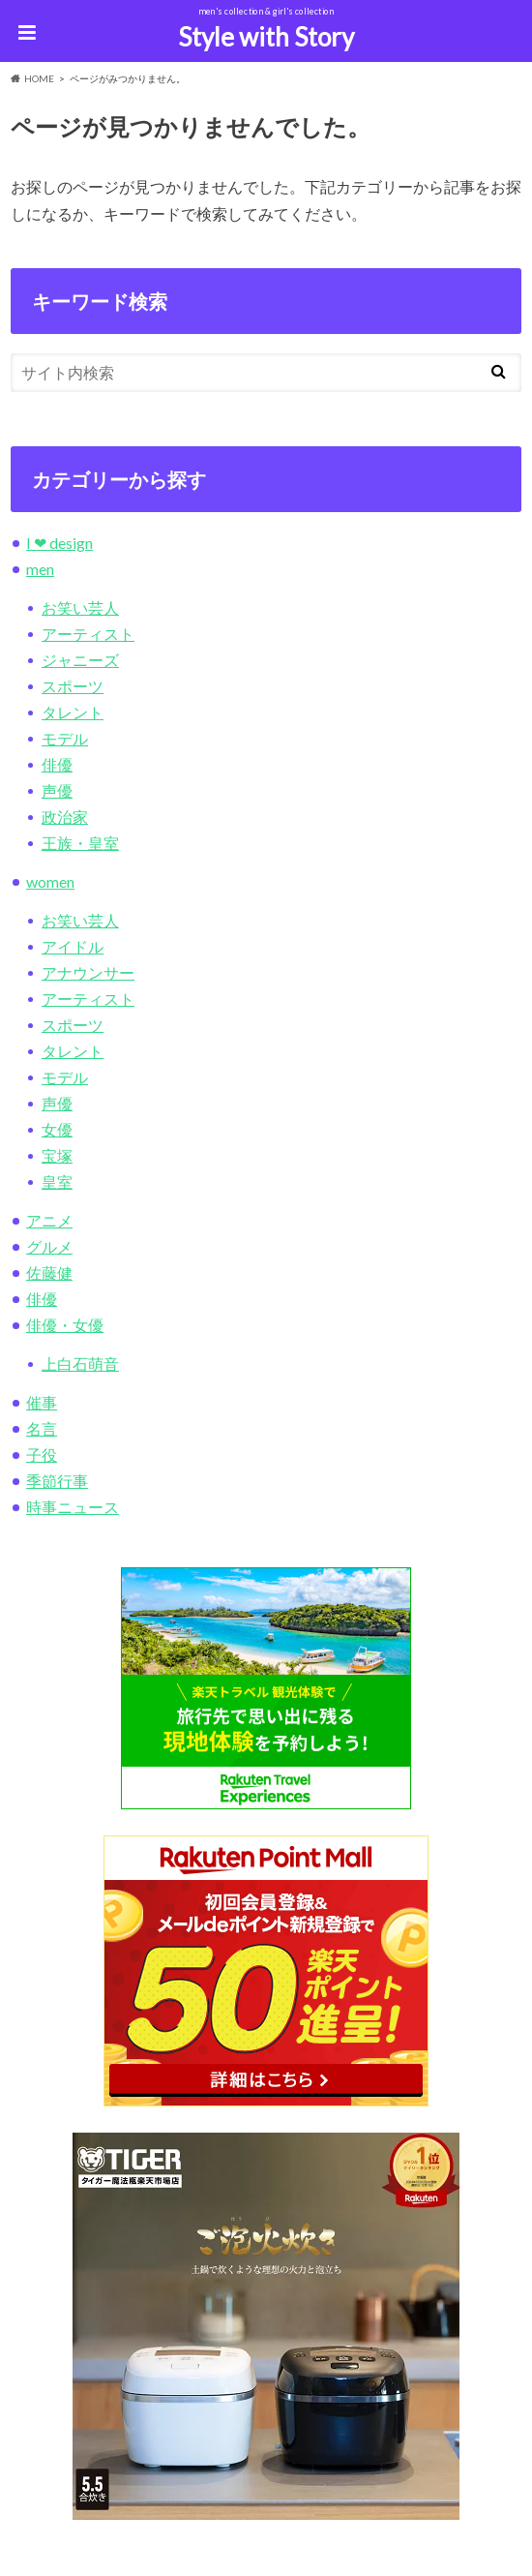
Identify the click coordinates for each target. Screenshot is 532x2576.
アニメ (49, 1220)
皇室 (57, 1181)
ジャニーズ (80, 660)
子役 (41, 1454)
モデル (65, 738)
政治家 (65, 816)
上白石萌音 (80, 1363)
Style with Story (266, 36)
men (40, 569)
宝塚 (57, 1155)
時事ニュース (72, 1507)
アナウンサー (88, 972)
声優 (57, 790)
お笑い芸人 (80, 607)
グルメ (49, 1246)
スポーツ (72, 686)
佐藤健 (49, 1272)
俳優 (57, 764)
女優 (57, 1129)
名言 (41, 1428)
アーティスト (88, 633)
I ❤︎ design (59, 542)
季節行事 (57, 1480)
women (50, 881)
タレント (72, 712)
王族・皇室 (80, 842)
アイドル (72, 946)
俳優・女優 (64, 1325)
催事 (41, 1402)
